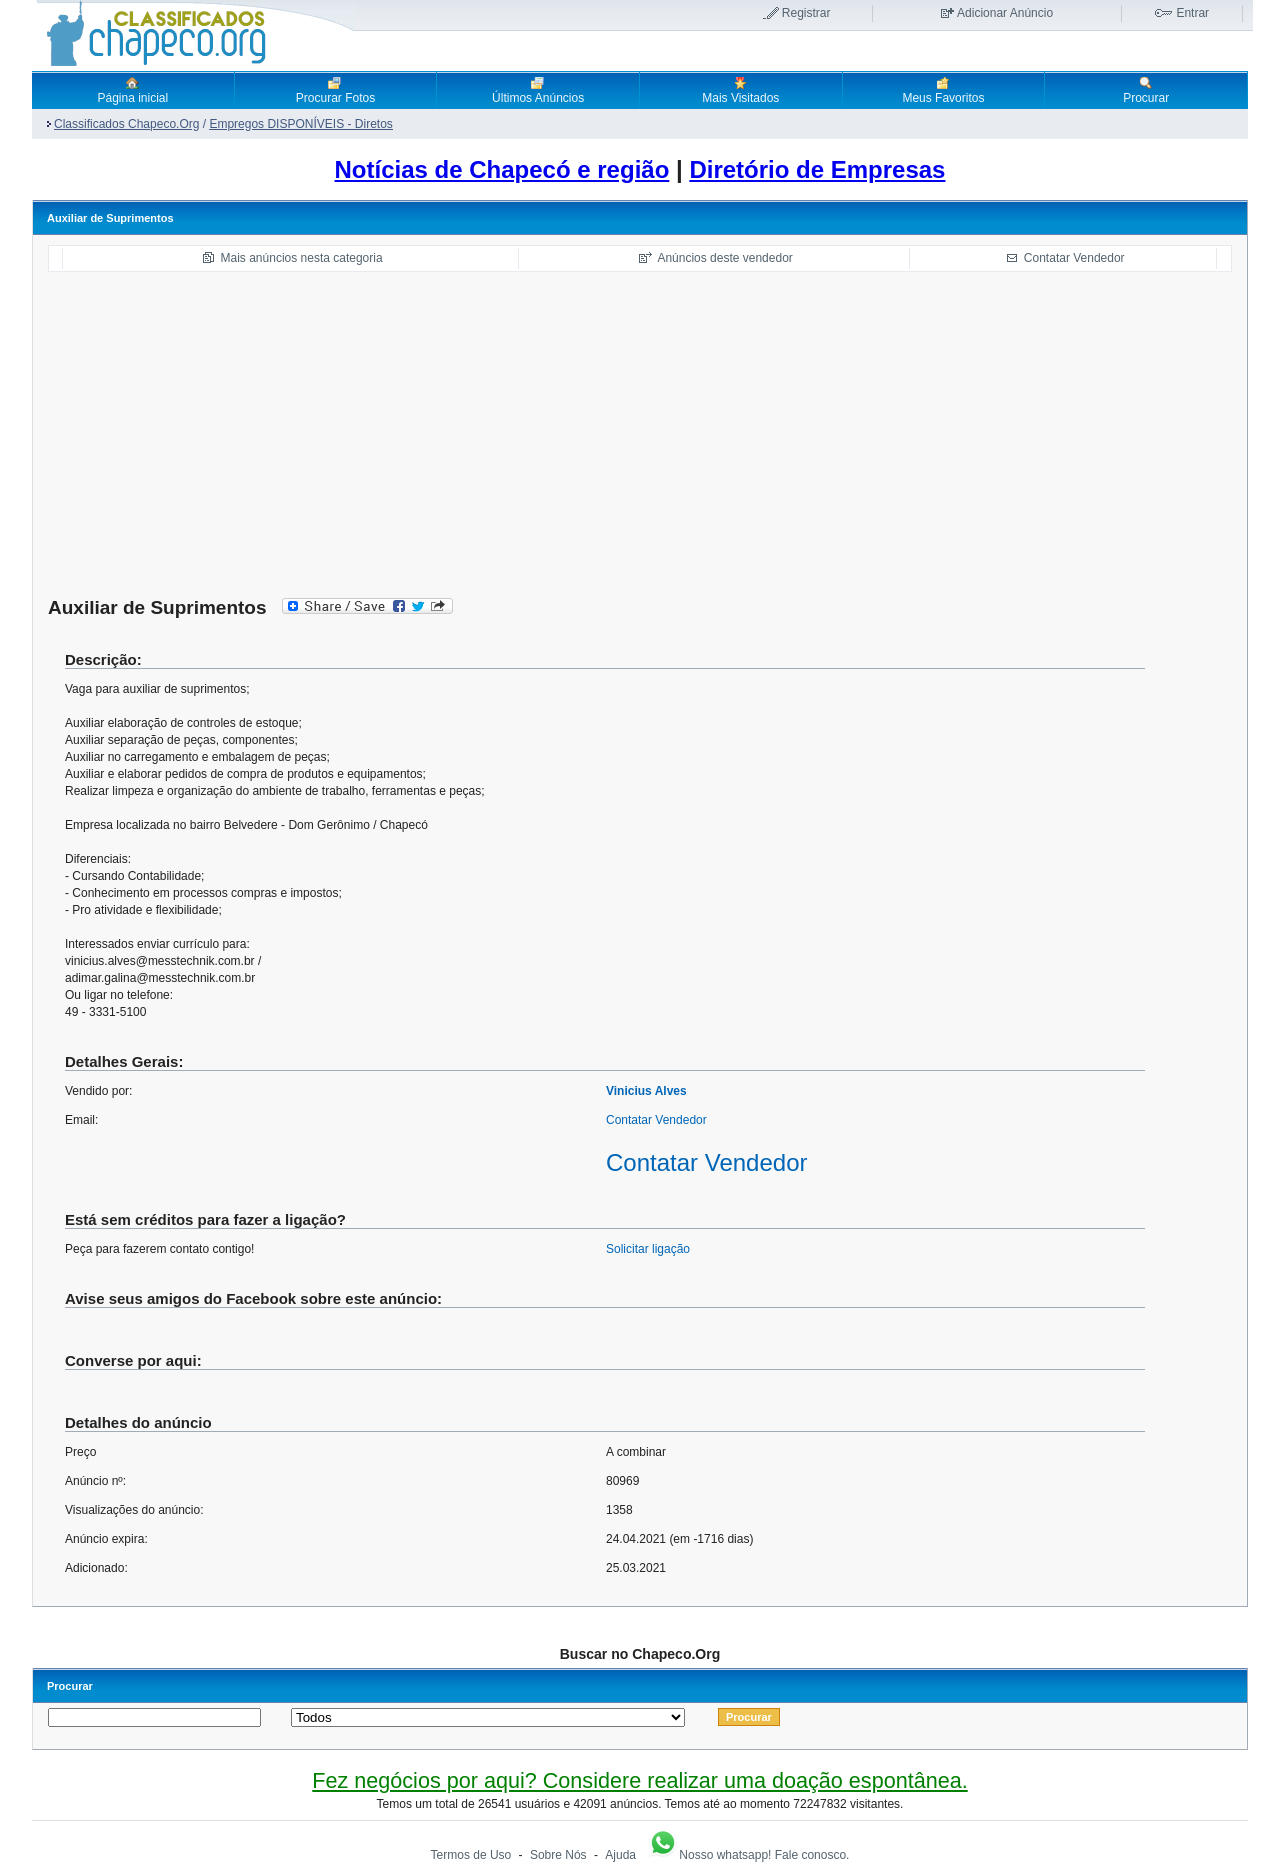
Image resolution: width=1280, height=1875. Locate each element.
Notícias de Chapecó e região (502, 169)
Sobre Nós (558, 1855)
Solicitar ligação (648, 1249)
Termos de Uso (471, 1855)
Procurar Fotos (335, 90)
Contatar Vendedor (1074, 258)
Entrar (1192, 13)
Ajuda (620, 1855)
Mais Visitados (740, 90)
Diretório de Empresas (817, 169)
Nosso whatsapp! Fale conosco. (748, 1855)
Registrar (806, 13)
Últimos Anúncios (538, 90)
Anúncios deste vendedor (724, 258)
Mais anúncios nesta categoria (302, 258)
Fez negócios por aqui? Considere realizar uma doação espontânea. (639, 1780)
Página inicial (132, 90)
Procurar (1146, 90)
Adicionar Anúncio (1005, 13)
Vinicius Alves (646, 1091)
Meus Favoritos (943, 90)
